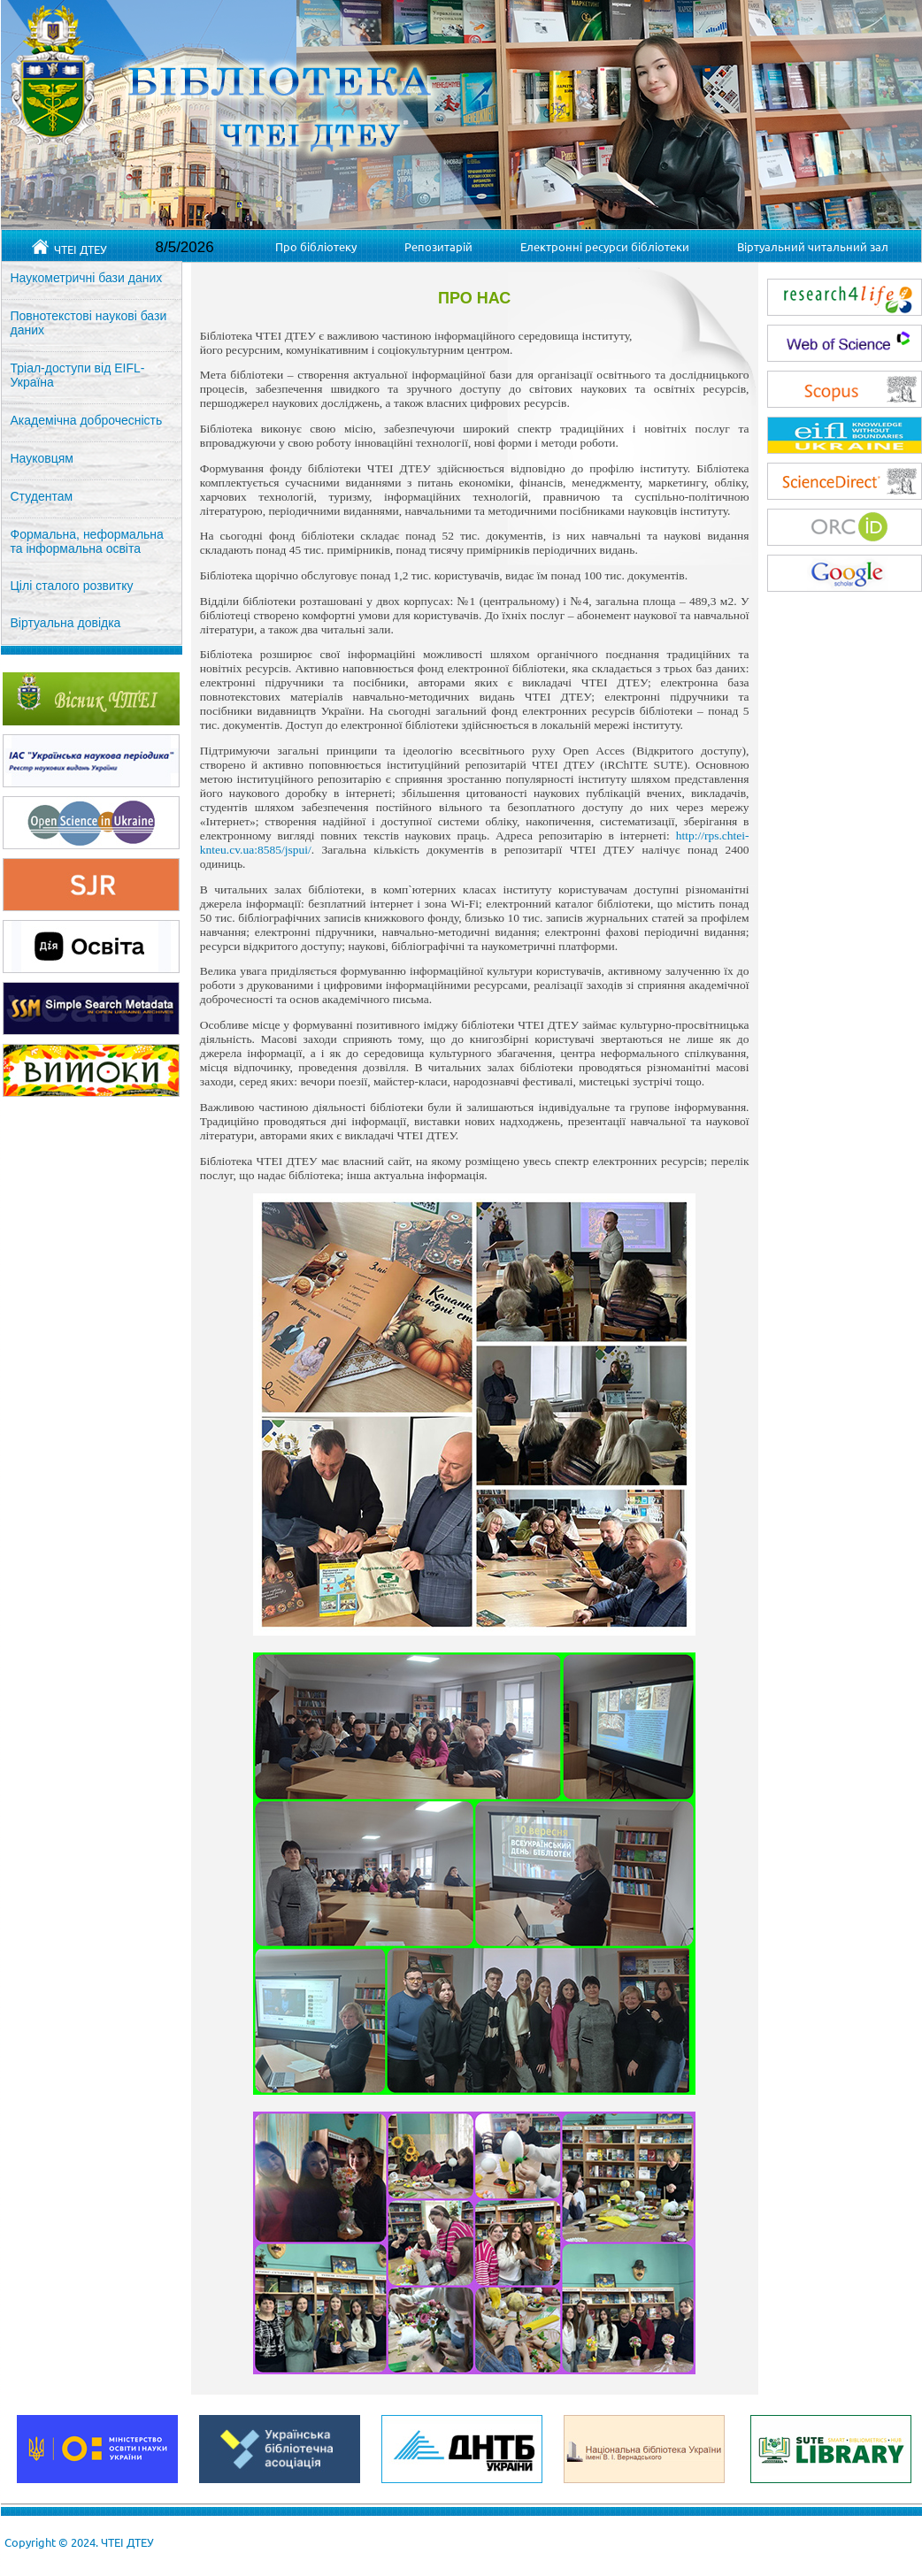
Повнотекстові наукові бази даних (89, 323)
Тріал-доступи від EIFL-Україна (78, 375)
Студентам (42, 496)
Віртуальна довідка (66, 623)
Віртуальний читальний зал (812, 246)
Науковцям (42, 458)
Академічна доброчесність (87, 420)
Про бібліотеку (316, 246)
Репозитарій (438, 246)
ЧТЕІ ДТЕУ (69, 248)
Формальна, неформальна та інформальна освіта (87, 541)
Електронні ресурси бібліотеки (604, 246)
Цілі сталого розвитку (72, 586)
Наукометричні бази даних (87, 278)
